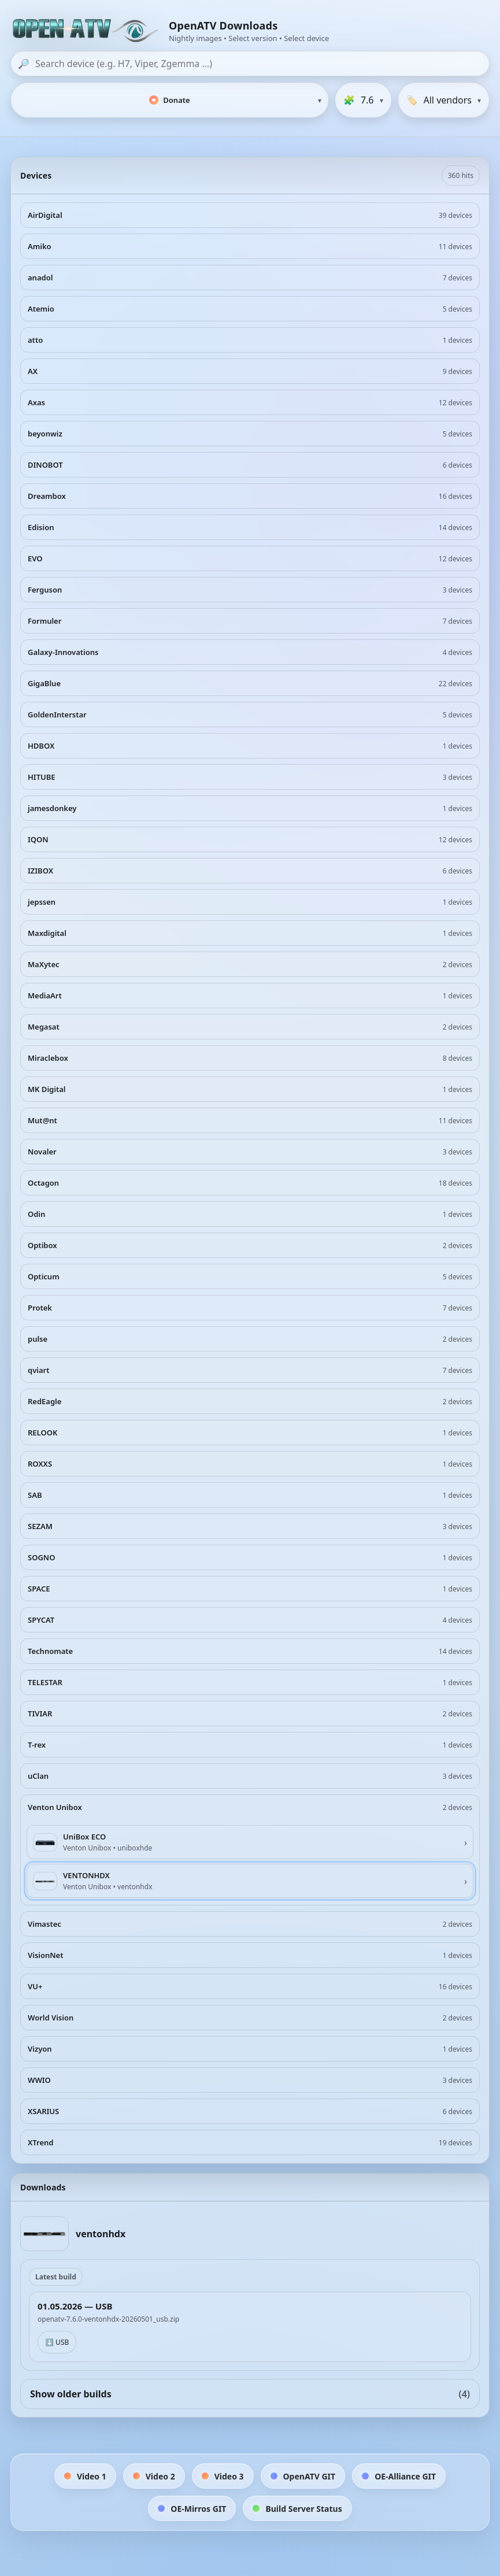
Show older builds (250, 2394)
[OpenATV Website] (86, 31)
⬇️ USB (57, 2342)
